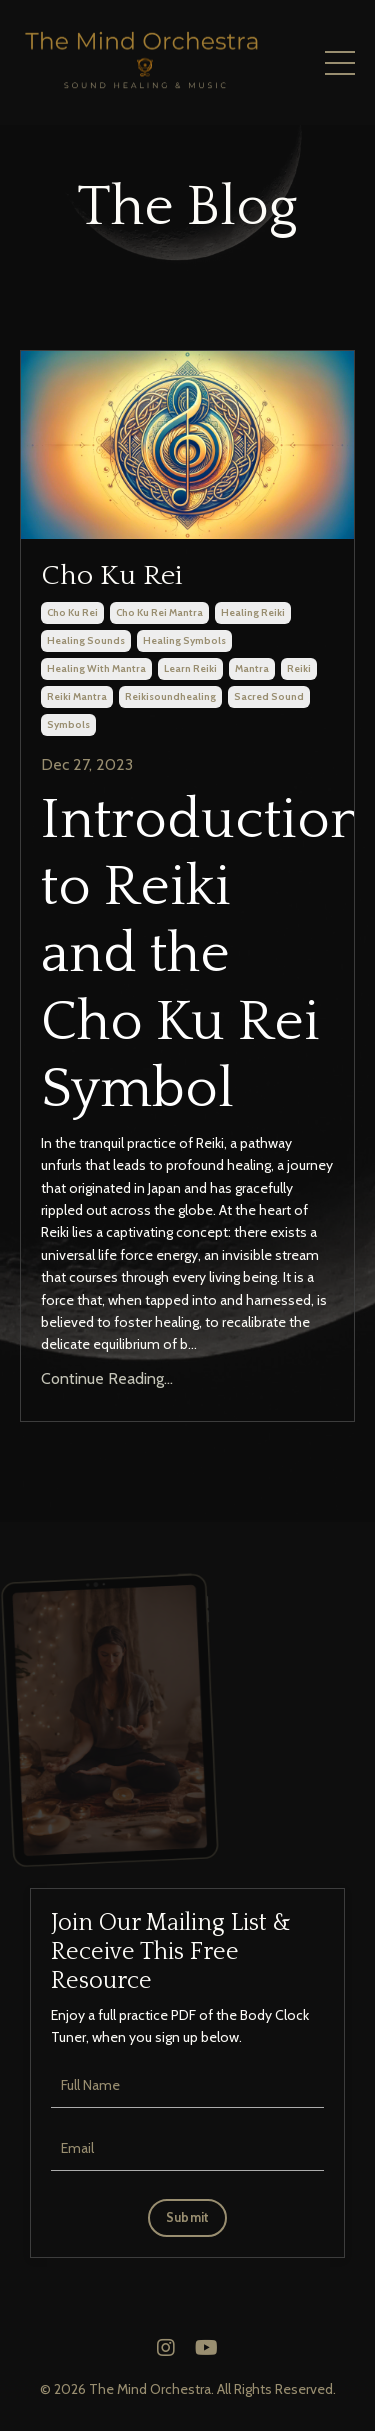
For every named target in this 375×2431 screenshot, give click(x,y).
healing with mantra (96, 668)
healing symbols (184, 640)
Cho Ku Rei (112, 575)
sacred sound (269, 696)
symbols (68, 724)
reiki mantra (77, 696)
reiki (299, 668)
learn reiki (190, 668)
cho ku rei (72, 612)
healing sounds (86, 640)
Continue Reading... (107, 1378)
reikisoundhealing (170, 696)
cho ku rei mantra (159, 612)
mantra (252, 668)
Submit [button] (188, 2217)
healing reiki (253, 612)
